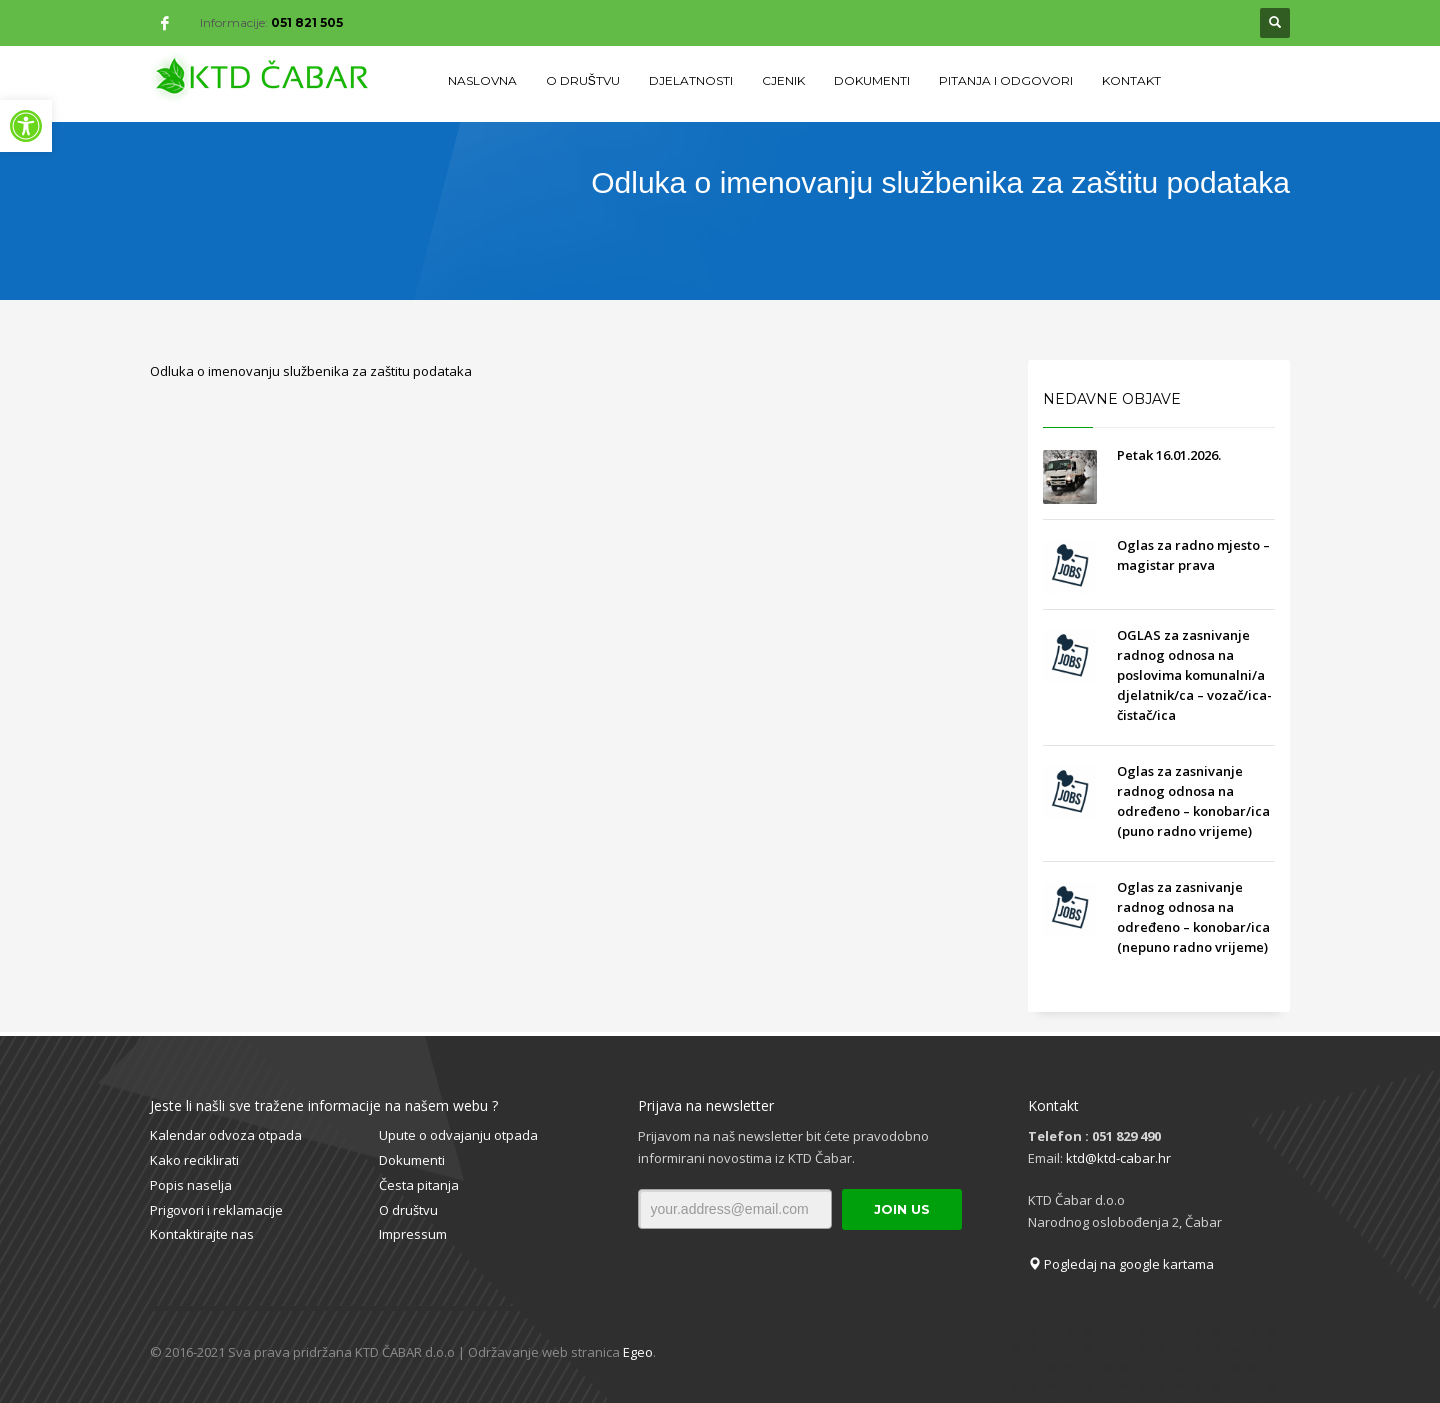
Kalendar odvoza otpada (226, 1135)
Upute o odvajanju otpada (458, 1135)
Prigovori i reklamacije (216, 1210)
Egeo (638, 1352)
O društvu (408, 1210)
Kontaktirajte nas (202, 1234)
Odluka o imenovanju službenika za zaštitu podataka (311, 371)
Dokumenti (412, 1160)
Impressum (413, 1234)
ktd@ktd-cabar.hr (1118, 1158)
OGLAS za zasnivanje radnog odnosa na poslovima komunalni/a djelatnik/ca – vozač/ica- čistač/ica (1194, 675)
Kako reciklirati (194, 1160)
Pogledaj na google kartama (1121, 1264)
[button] (26, 126)
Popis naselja (191, 1185)
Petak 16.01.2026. (1169, 455)
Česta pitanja (419, 1185)
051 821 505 (307, 22)
